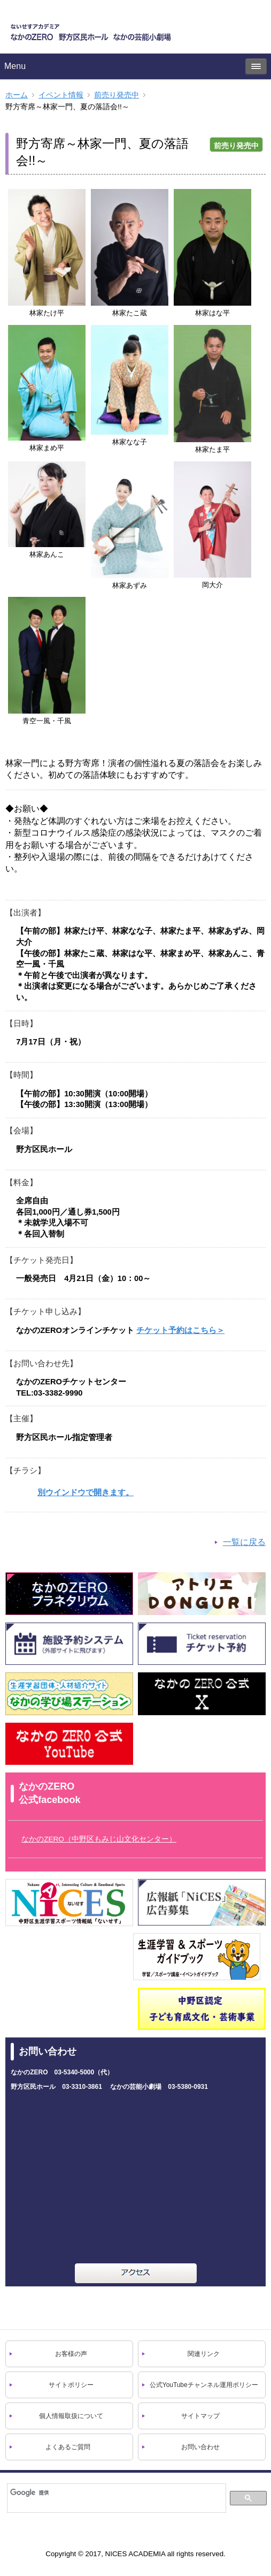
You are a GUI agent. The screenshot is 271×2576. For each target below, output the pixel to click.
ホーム (16, 95)
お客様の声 (71, 2354)
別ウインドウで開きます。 (85, 1492)
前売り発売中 (116, 95)
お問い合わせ (200, 2447)
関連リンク (204, 2354)
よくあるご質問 (67, 2447)
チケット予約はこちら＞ (180, 1330)
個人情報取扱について (71, 2416)
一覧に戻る (244, 1542)
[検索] (115, 2492)
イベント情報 (60, 95)
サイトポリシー (71, 2385)
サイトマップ (200, 2416)
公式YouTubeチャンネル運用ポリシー (204, 2385)
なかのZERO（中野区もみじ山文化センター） (98, 1839)
